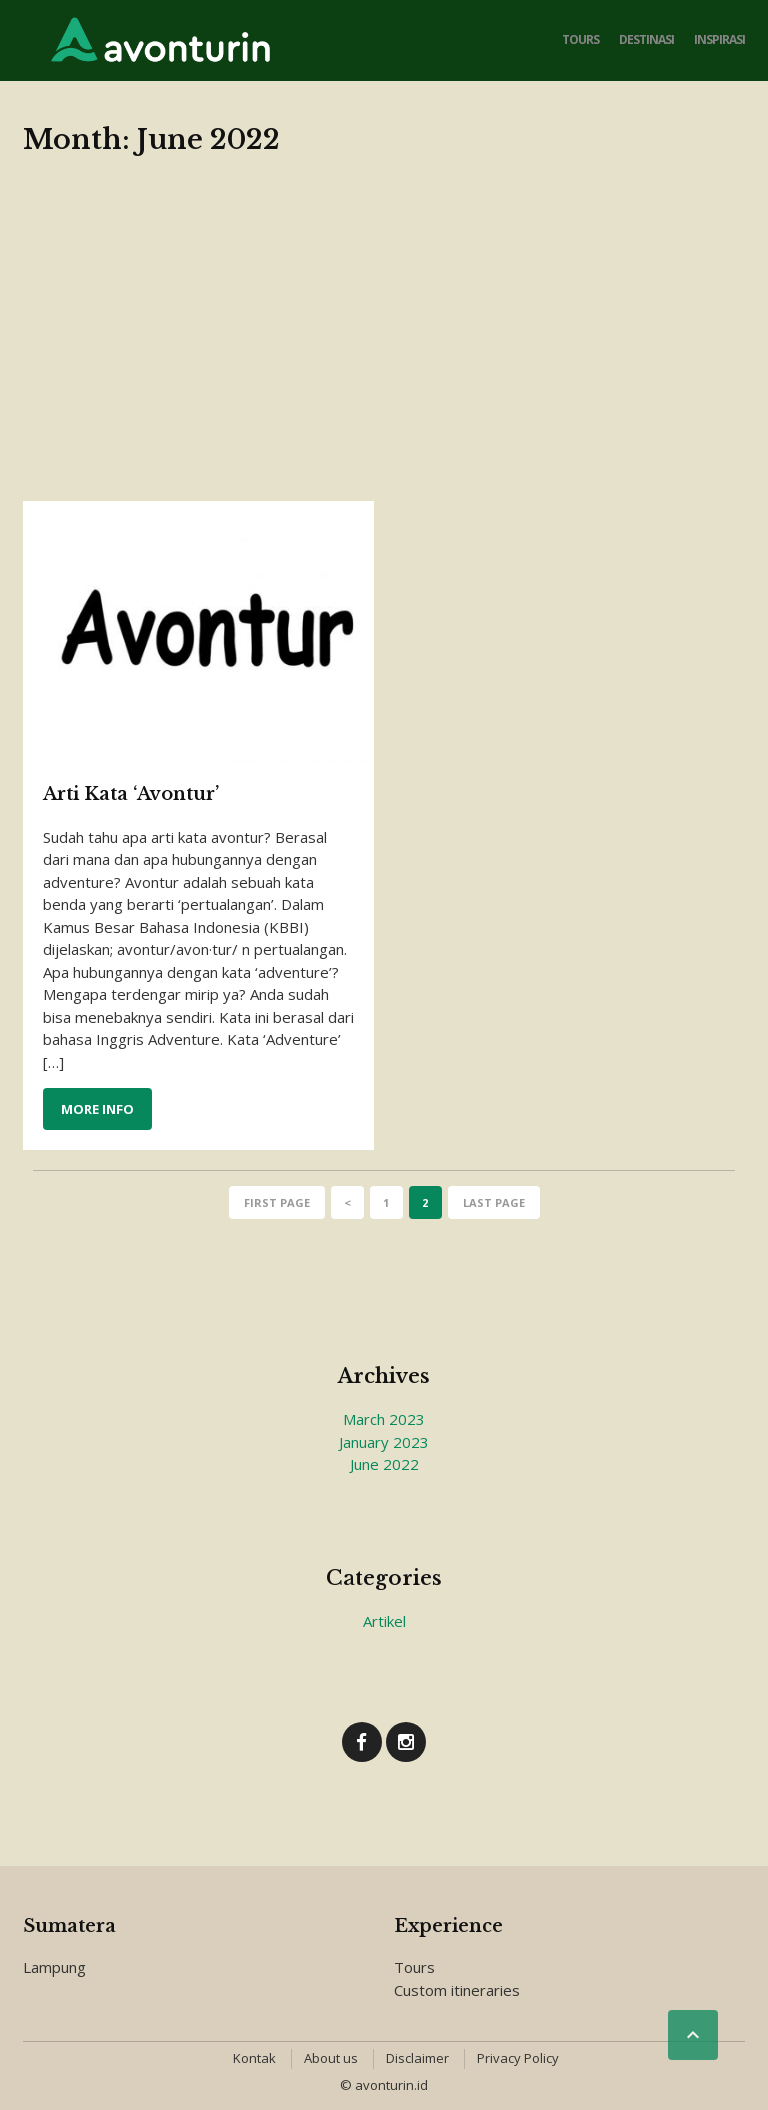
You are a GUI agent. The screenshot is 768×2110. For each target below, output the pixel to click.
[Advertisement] (384, 351)
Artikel (384, 1621)
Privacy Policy (518, 2058)
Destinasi (646, 39)
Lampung (54, 1967)
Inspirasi (719, 39)
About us (331, 2058)
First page (277, 1202)
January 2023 (384, 1442)
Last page (494, 1202)
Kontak (254, 2058)
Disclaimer (417, 2058)
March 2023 (384, 1419)
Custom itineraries (457, 1990)
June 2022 (384, 1464)
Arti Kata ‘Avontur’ (131, 794)
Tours (580, 39)
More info (97, 1109)
